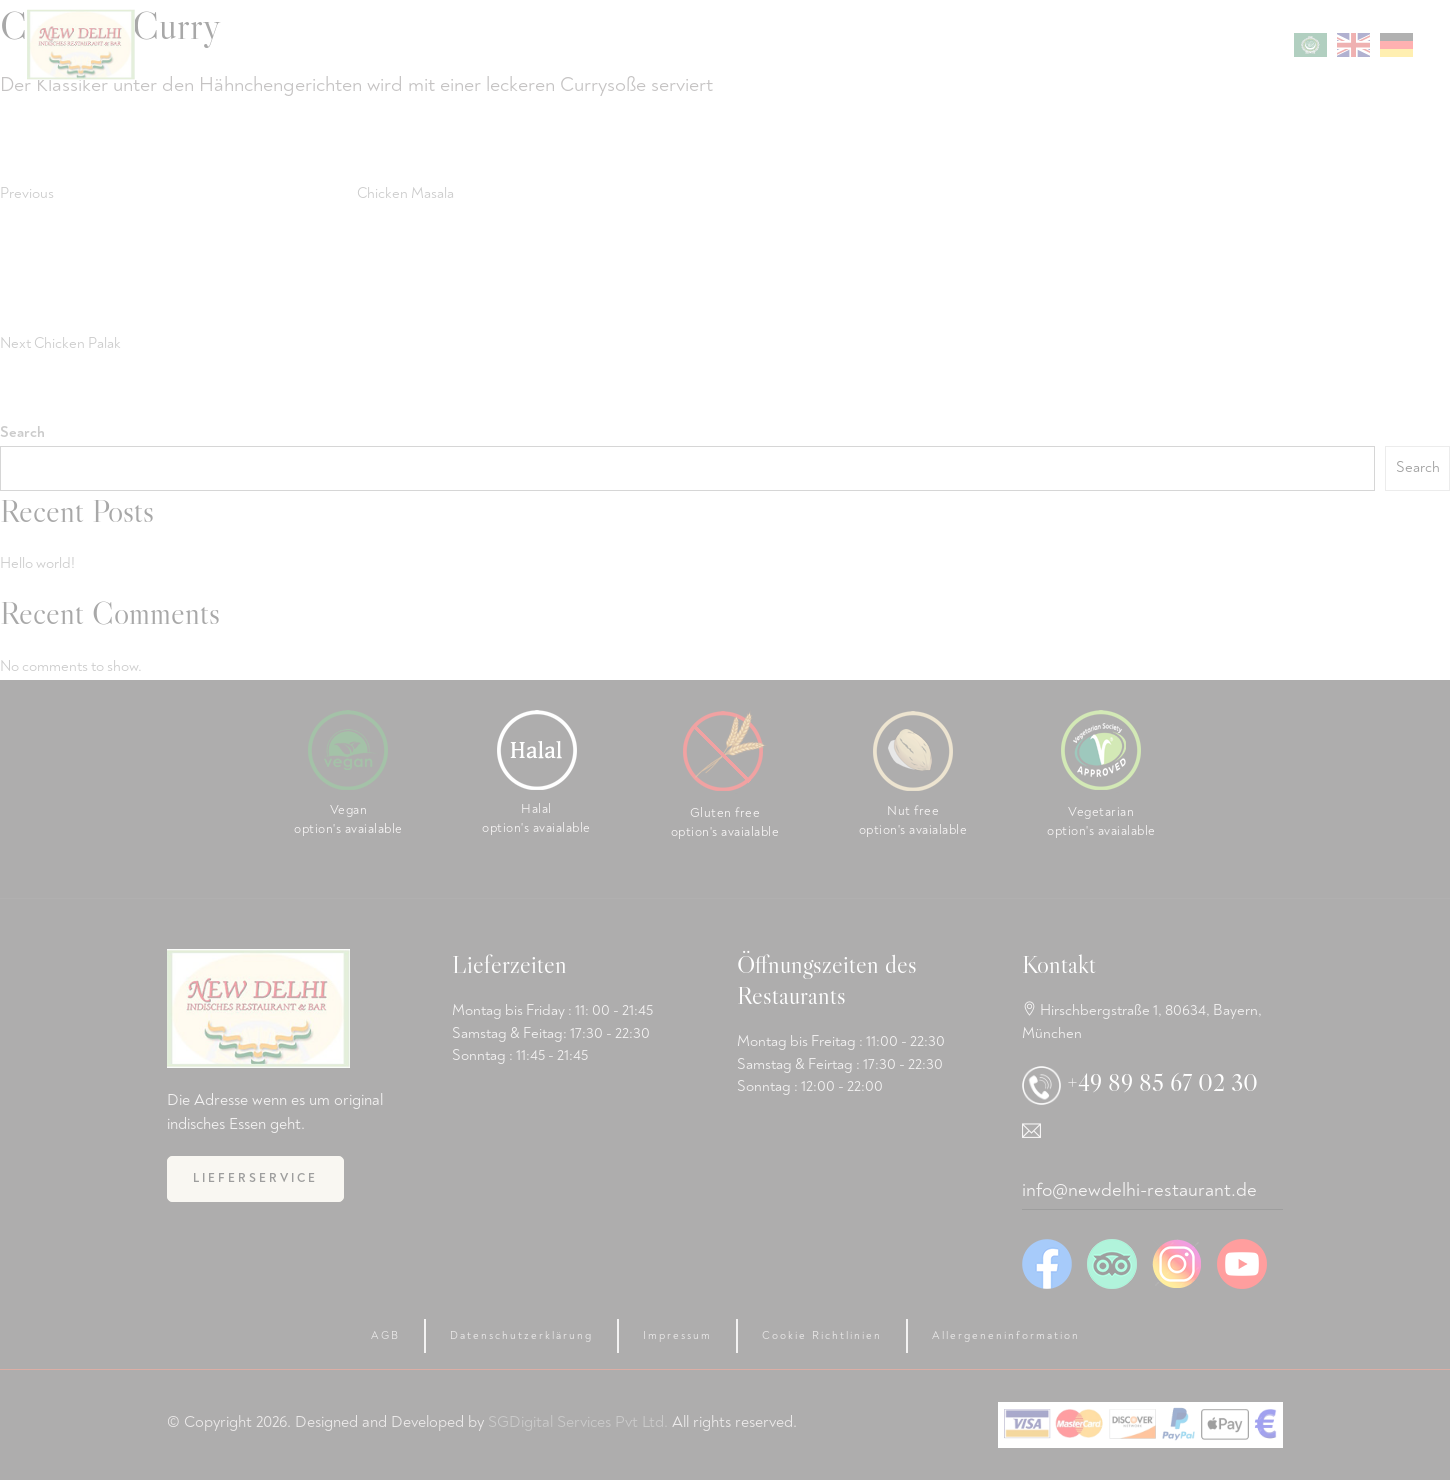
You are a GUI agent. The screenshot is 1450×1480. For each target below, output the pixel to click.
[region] (1190, 1329)
